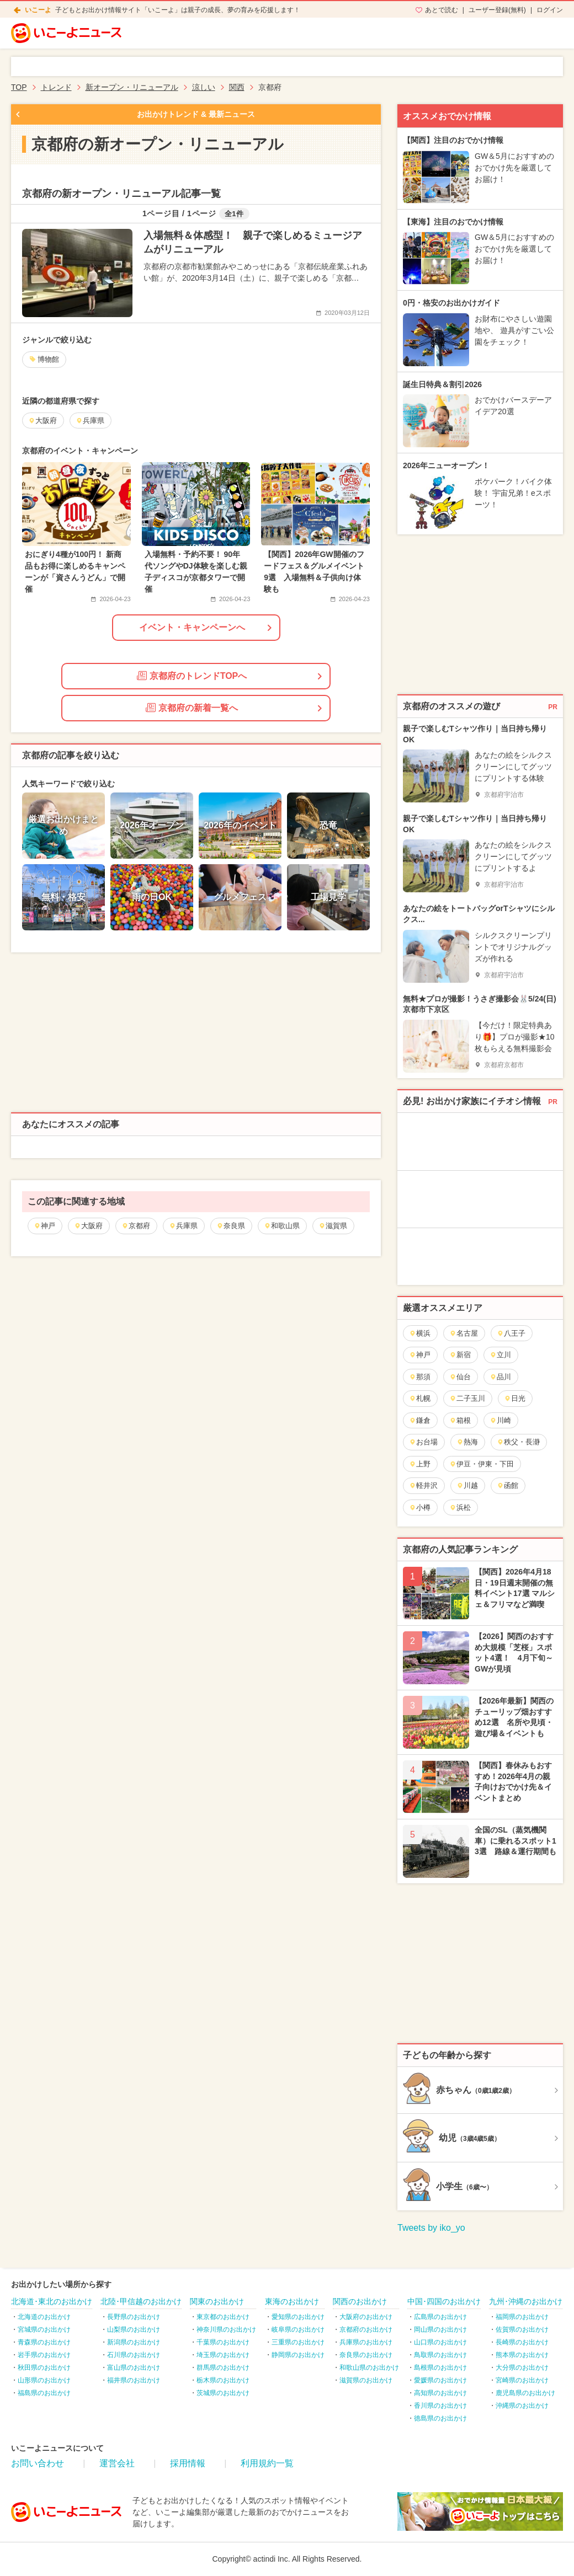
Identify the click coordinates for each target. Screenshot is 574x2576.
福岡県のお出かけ (522, 2317)
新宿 (460, 1355)
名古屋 (463, 1333)
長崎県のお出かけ (522, 2342)
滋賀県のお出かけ (365, 2380)
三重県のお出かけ (298, 2342)
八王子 (511, 1333)
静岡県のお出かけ (298, 2355)
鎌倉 (420, 1420)
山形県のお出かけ (44, 2380)
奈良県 (230, 1226)
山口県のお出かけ (440, 2342)
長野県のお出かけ (133, 2317)
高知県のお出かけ (440, 2393)
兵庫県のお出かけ (365, 2342)
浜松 (460, 1507)
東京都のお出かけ (222, 2317)
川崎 (500, 1420)
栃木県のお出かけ (222, 2380)
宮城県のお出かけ (44, 2329)
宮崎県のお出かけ (522, 2380)
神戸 (44, 1226)
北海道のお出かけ (44, 2317)
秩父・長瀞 (518, 1442)
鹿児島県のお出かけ (525, 2393)
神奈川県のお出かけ (226, 2329)
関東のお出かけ (217, 2301)
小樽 (420, 1507)
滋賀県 (332, 1226)
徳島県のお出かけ (440, 2418)
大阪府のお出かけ (365, 2317)
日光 (514, 1398)
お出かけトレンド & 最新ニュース (196, 114)
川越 (467, 1485)
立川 (500, 1355)
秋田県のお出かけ (44, 2367)
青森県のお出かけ (44, 2342)
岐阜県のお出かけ (298, 2329)
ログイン (549, 10)
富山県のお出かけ (133, 2367)
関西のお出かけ (360, 2301)
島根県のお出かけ (440, 2367)
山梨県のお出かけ (133, 2329)
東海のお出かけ (292, 2301)
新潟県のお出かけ (133, 2342)
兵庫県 (183, 1226)
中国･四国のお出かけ (444, 2301)
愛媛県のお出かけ (440, 2380)
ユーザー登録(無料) (497, 10)
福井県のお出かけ (133, 2380)
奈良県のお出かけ (365, 2355)
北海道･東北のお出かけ (51, 2301)
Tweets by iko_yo (431, 2227)
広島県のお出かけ (440, 2317)
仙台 (460, 1377)
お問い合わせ (37, 2463)
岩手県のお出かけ (44, 2355)
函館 (507, 1485)
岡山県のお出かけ (440, 2329)
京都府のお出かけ (365, 2329)
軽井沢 (423, 1485)
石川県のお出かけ (133, 2355)
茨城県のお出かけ (222, 2393)
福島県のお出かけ (44, 2393)
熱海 (467, 1442)
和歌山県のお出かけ (369, 2367)
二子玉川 (467, 1398)
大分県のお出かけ (522, 2367)
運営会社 (117, 2463)
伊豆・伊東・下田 (481, 1464)
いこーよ (38, 10)
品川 (500, 1377)
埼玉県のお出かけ (222, 2355)
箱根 (460, 1420)
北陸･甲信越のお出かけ (141, 2301)
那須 (420, 1377)
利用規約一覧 (267, 2463)
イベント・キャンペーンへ (192, 627)
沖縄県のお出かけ (522, 2405)
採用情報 (187, 2463)
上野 (420, 1464)
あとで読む (441, 10)
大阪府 (88, 1226)
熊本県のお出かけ (522, 2355)
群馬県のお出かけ (222, 2367)
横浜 (420, 1333)
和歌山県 (282, 1226)
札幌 (420, 1398)
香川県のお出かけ (440, 2405)
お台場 (423, 1442)
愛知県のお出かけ (298, 2317)
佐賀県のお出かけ (522, 2329)
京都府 (135, 1226)
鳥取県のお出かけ (440, 2355)
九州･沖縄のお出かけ (525, 2301)
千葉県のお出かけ (222, 2342)
